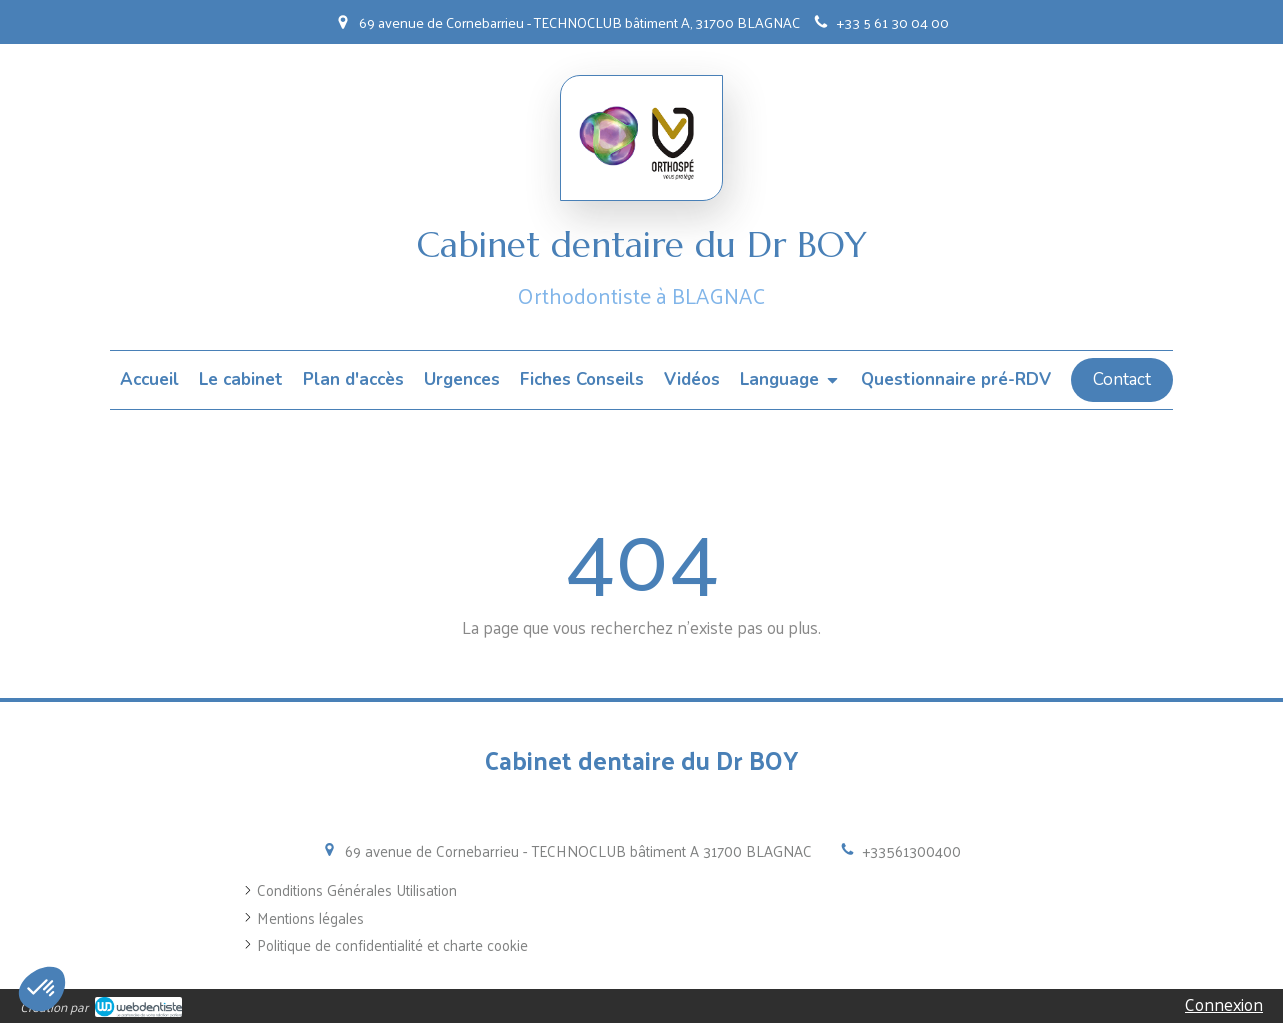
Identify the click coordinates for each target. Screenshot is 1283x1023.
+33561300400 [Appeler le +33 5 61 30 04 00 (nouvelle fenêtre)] (912, 850)
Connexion (1224, 1004)
